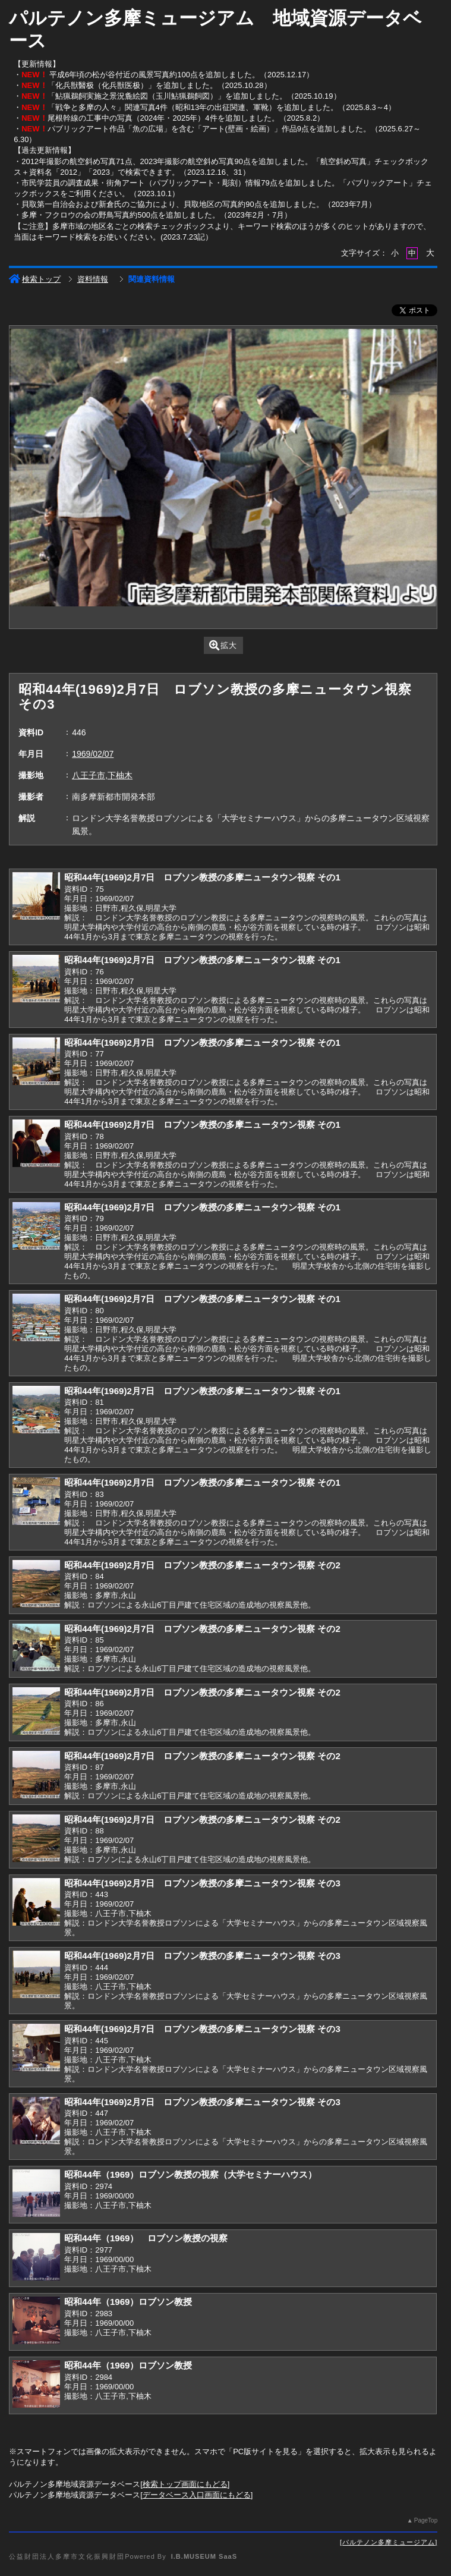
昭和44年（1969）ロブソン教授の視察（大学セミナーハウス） (190, 2174)
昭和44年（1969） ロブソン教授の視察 (146, 2238)
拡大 (223, 645)
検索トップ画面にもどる (185, 2484)
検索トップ (35, 279)
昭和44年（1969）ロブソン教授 (128, 2302)
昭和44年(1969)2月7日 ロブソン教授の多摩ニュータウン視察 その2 (202, 1565)
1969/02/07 (92, 754)
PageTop (425, 2520)
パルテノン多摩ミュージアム (388, 2542)
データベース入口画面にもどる (197, 2494)
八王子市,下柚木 (102, 775)
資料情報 (92, 279)
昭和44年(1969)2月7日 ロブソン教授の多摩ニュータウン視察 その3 (202, 1883)
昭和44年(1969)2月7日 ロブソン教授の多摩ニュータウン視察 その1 (202, 877)
